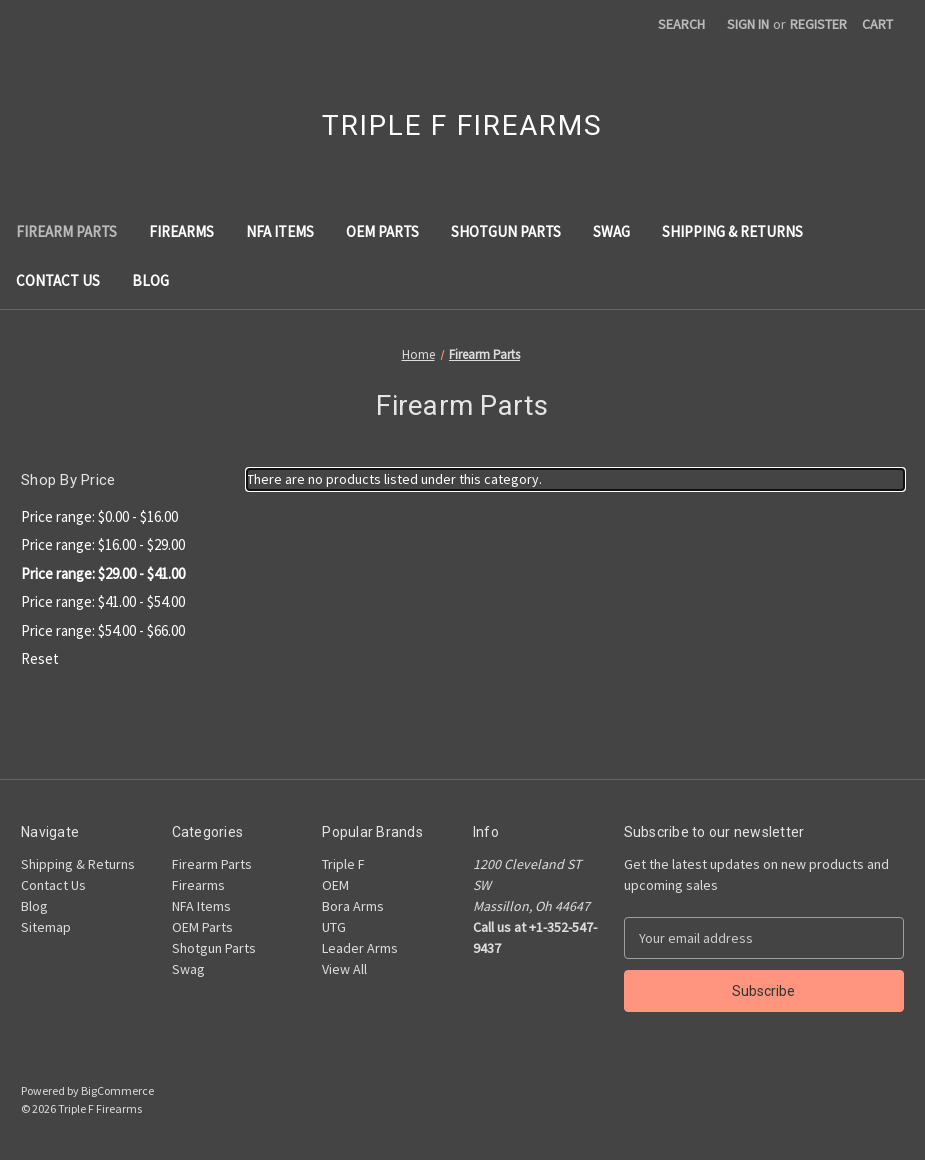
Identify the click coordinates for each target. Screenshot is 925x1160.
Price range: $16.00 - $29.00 (103, 544)
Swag (611, 231)
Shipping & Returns (732, 231)
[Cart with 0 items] (877, 24)
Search (681, 24)
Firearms (181, 231)
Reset (40, 658)
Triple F (343, 864)
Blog (150, 280)
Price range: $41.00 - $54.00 (103, 601)
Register (818, 24)
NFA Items (280, 231)
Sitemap (46, 927)
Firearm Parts (66, 231)
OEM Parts (382, 231)
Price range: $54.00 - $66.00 (103, 630)
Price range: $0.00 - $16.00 (99, 516)
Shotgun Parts (506, 231)
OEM (335, 885)
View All (344, 969)
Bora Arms (353, 906)
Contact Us (58, 280)
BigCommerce (117, 1090)
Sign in (748, 24)
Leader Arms (360, 948)
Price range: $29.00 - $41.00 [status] (103, 573)
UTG (334, 927)
